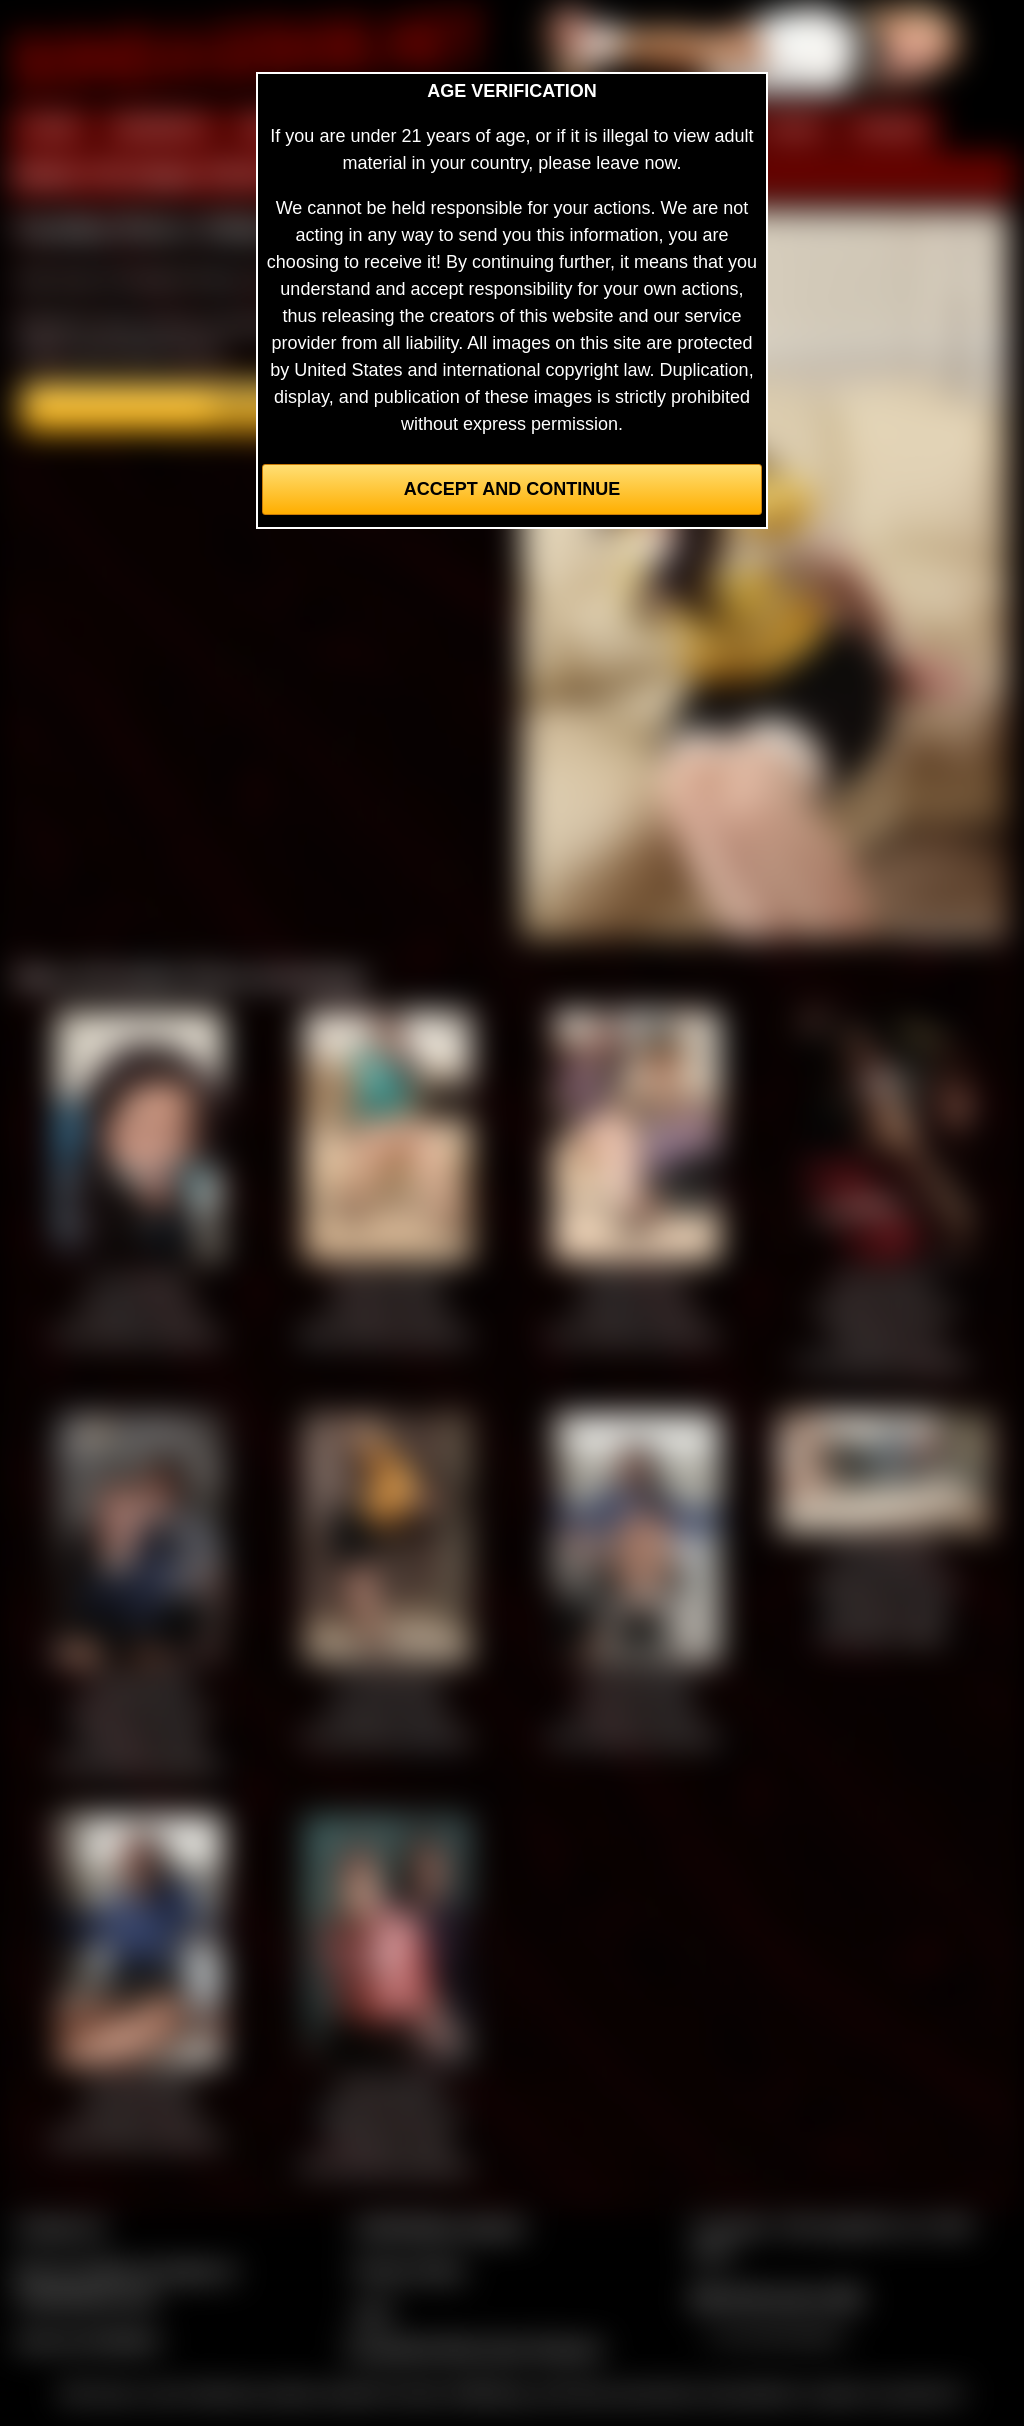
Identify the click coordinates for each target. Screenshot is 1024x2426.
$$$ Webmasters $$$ (776, 2297)
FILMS (792, 128)
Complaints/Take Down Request (473, 2348)
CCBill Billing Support (438, 2227)
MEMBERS (160, 128)
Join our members (88, 2340)
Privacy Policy (409, 2270)
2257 (373, 2313)
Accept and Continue (512, 489)
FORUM (889, 128)
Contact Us (60, 2227)
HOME (51, 128)
